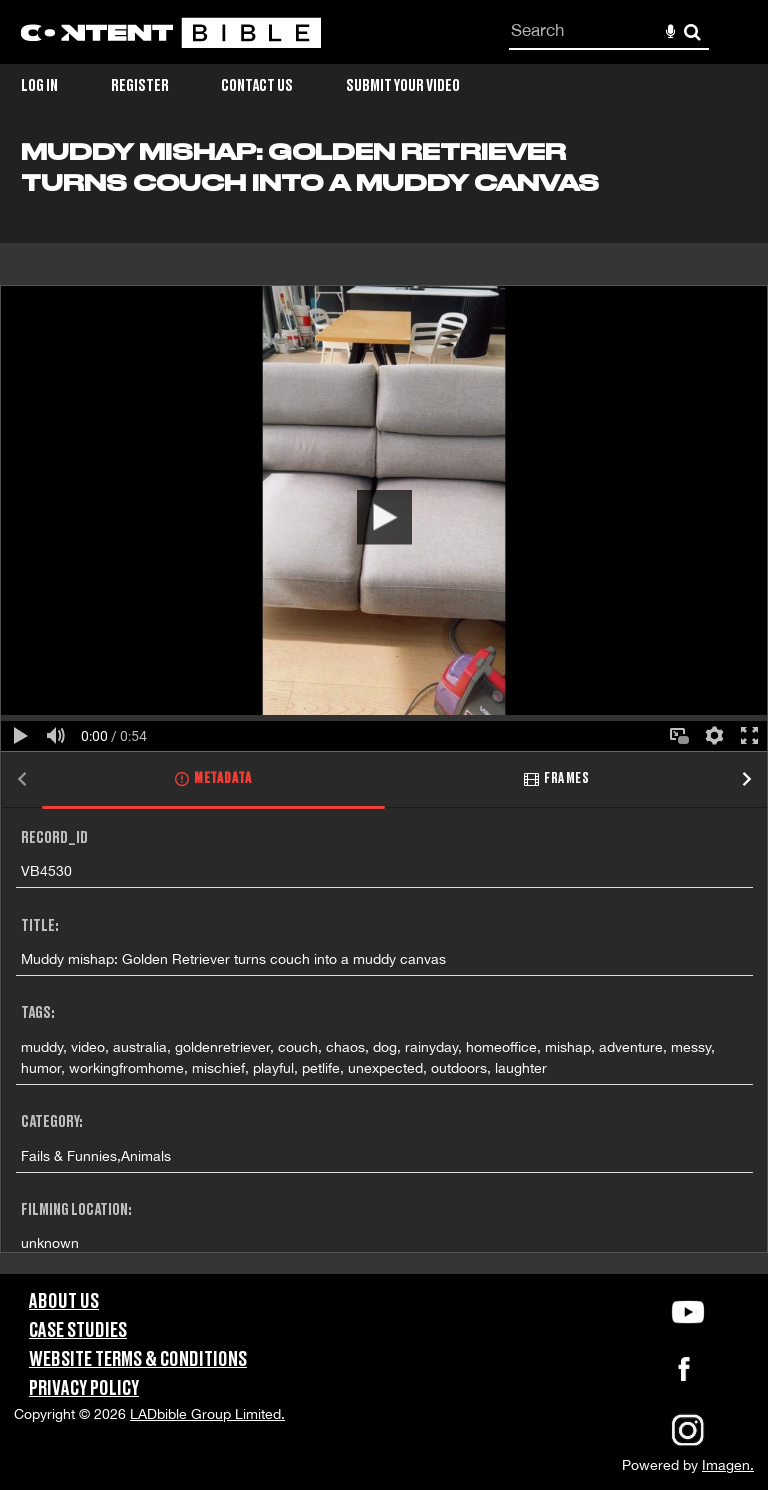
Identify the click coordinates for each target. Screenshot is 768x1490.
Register (140, 86)
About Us (64, 1302)
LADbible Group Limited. (207, 1414)
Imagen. (728, 1465)
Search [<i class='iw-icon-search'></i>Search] (692, 31)
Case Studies (78, 1331)
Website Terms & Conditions (138, 1360)
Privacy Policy (84, 1389)
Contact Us (257, 86)
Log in (39, 86)
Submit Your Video (403, 86)
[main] (384, 706)
